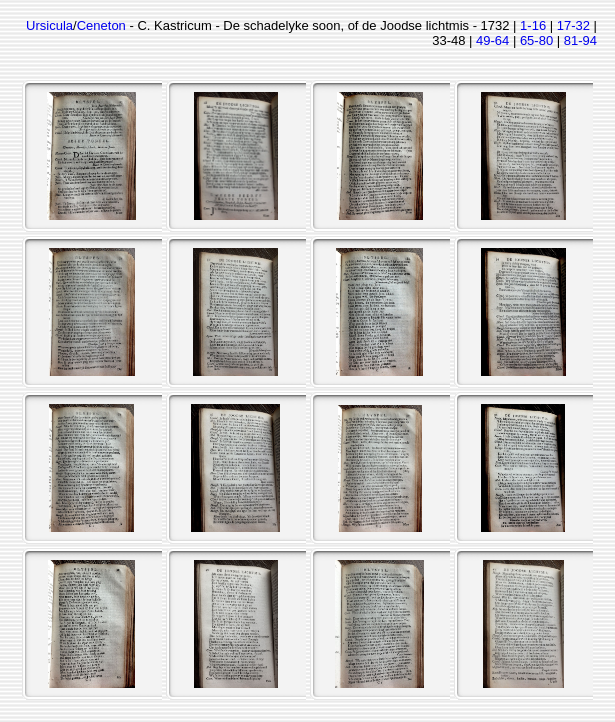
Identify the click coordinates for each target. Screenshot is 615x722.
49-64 (492, 40)
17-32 (573, 25)
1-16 (533, 25)
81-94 (580, 40)
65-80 (536, 40)
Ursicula (49, 25)
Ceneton (101, 25)
